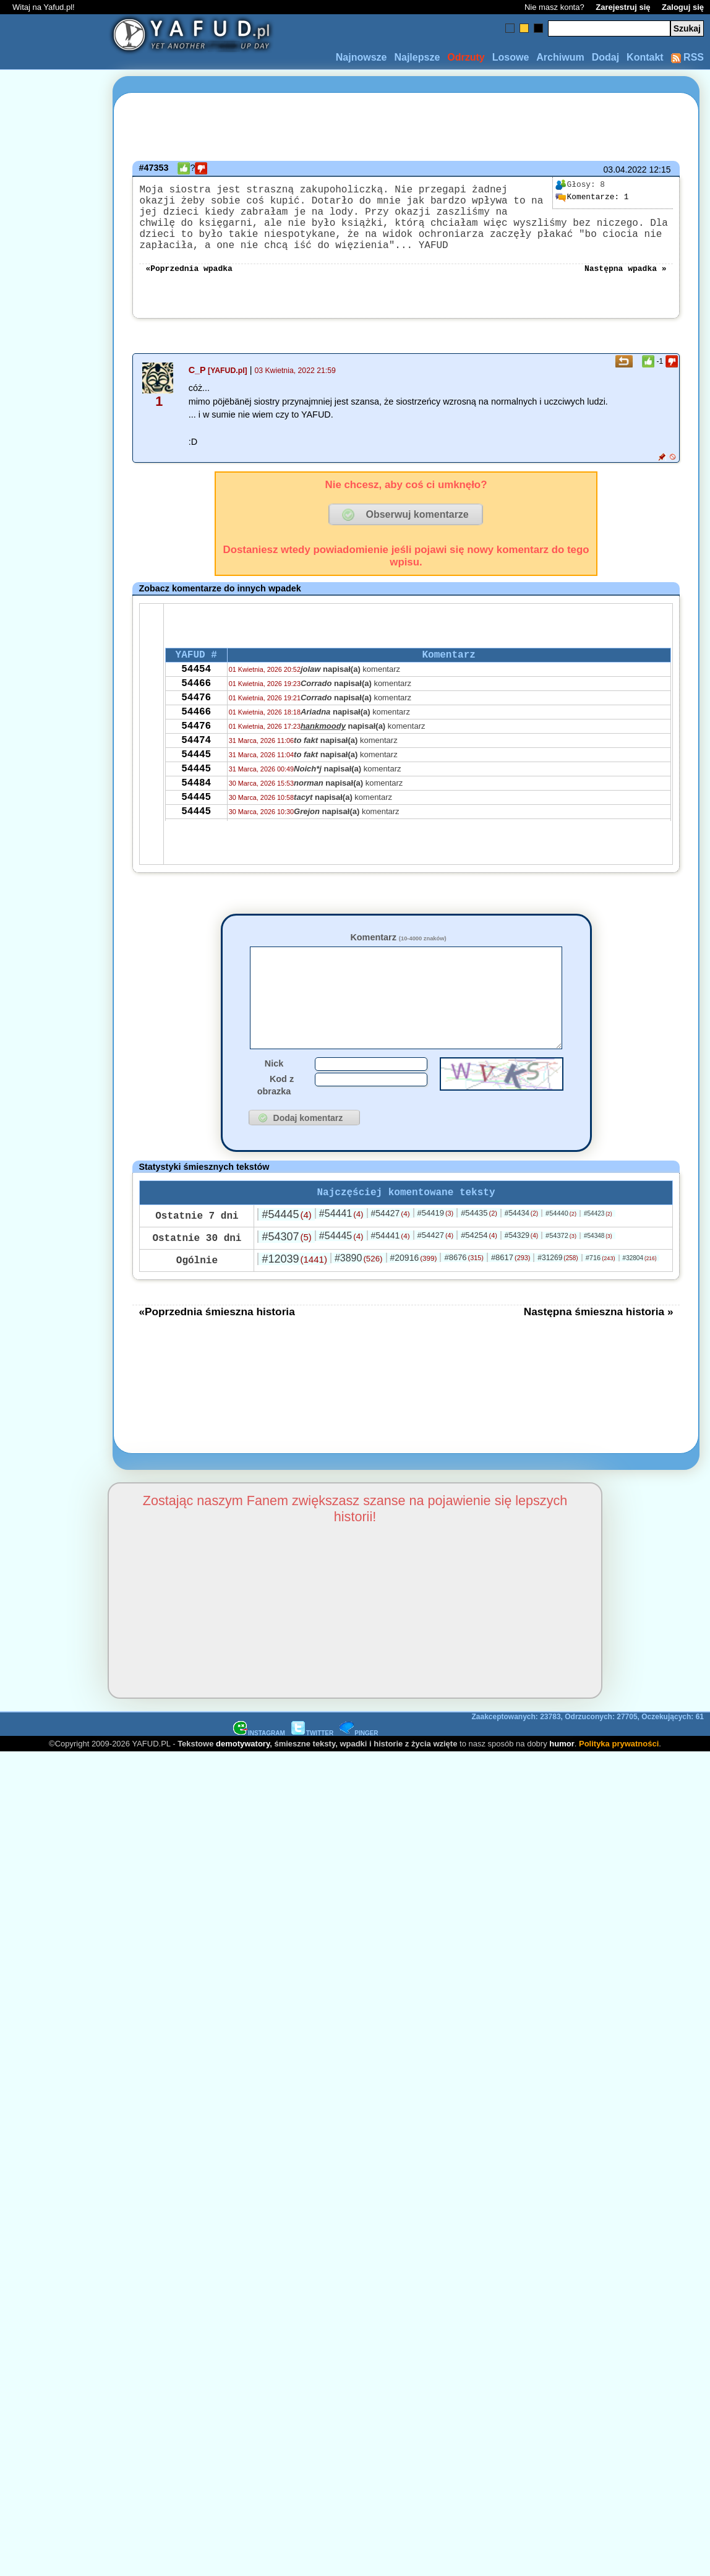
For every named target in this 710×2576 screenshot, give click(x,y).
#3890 (359, 1296)
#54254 (479, 1273)
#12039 (294, 1297)
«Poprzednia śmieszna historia (216, 1350)
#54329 (521, 1273)
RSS (687, 57)
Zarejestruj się (623, 7)
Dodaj (605, 57)
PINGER (359, 1771)
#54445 (286, 1253)
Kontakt (645, 57)
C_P (197, 387)
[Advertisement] (54, 1141)
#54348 (598, 1274)
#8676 (463, 1295)
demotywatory (243, 1782)
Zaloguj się (683, 7)
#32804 (640, 1296)
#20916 (413, 1296)
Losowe (510, 57)
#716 (600, 1296)
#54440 (560, 1251)
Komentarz (398, 955)
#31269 (557, 1296)
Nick (274, 1099)
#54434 (521, 1251)
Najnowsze (361, 57)
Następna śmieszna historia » (599, 1350)
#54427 (390, 1251)
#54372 (560, 1273)
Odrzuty (465, 57)
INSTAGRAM (259, 1771)
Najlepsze (417, 57)
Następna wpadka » (625, 284)
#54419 (435, 1251)
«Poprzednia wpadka (188, 284)
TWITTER (312, 1771)
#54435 (479, 1251)
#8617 (510, 1295)
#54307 (286, 1275)
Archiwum (560, 57)
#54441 (341, 1252)
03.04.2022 (625, 169)
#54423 (598, 1251)
